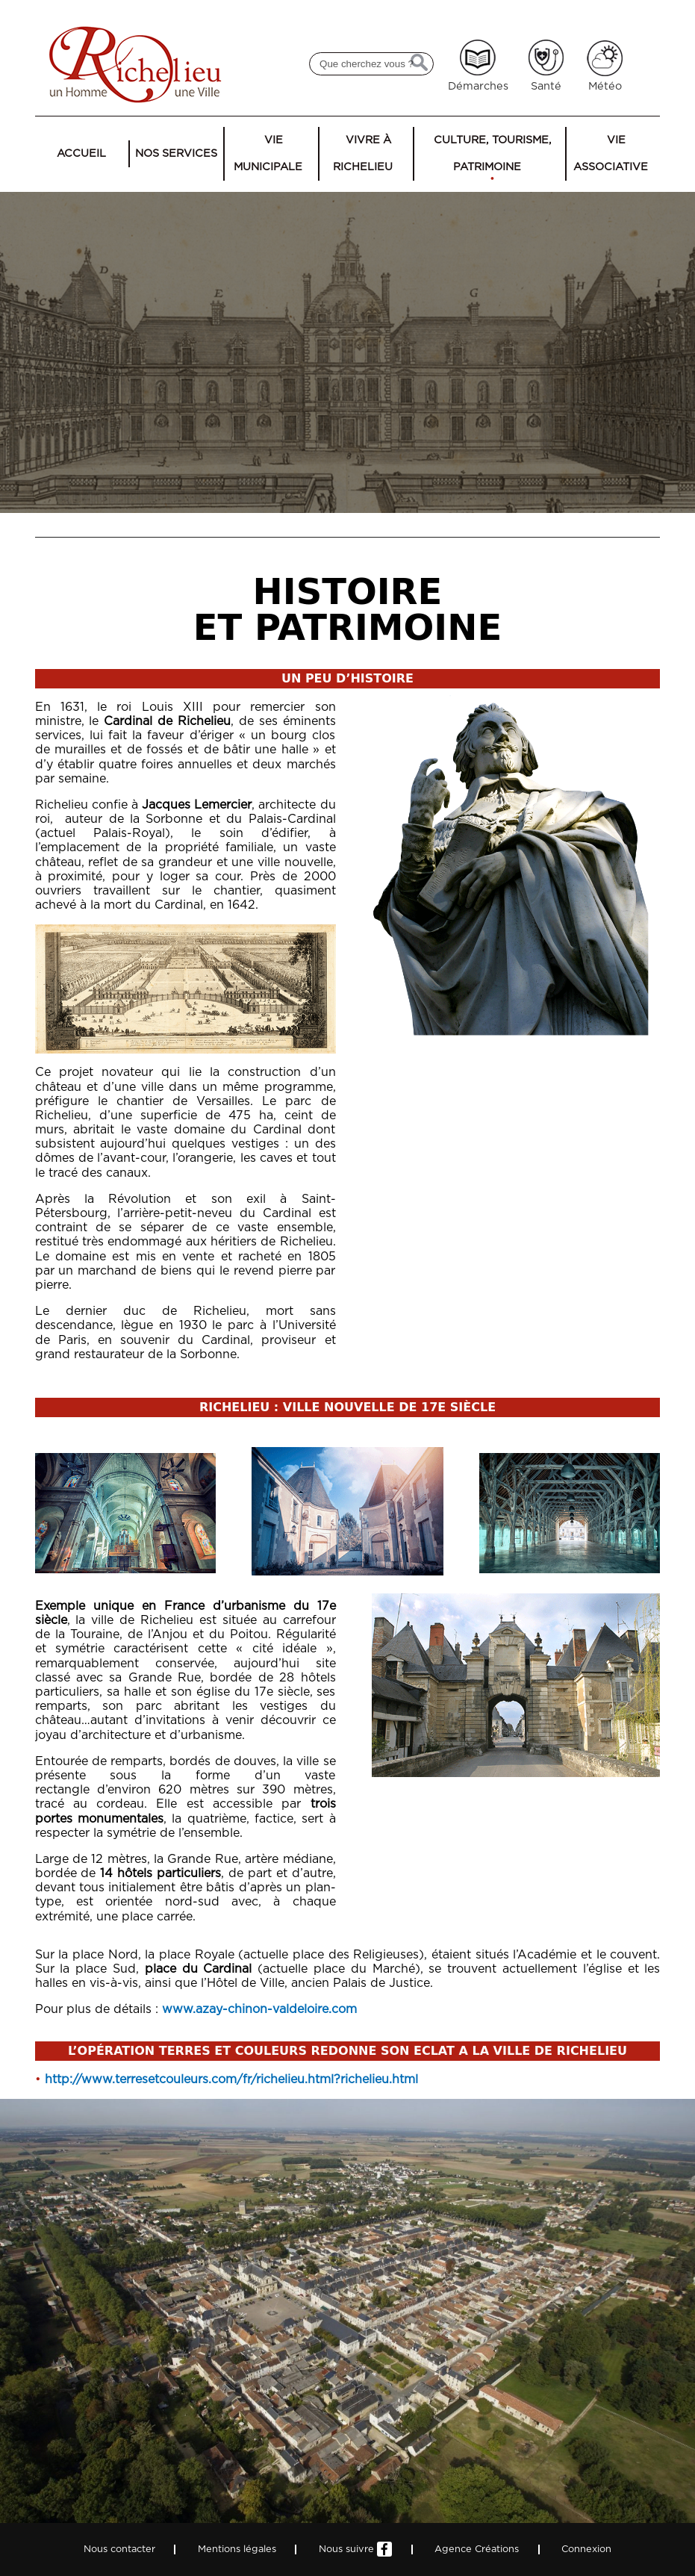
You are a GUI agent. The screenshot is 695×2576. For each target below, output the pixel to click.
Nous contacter (119, 2549)
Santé (546, 86)
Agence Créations (476, 2549)
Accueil (81, 153)
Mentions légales (237, 2549)
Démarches (478, 86)
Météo (605, 86)
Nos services (176, 153)
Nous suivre (355, 2549)
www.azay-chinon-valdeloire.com (259, 2009)
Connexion (586, 2549)
